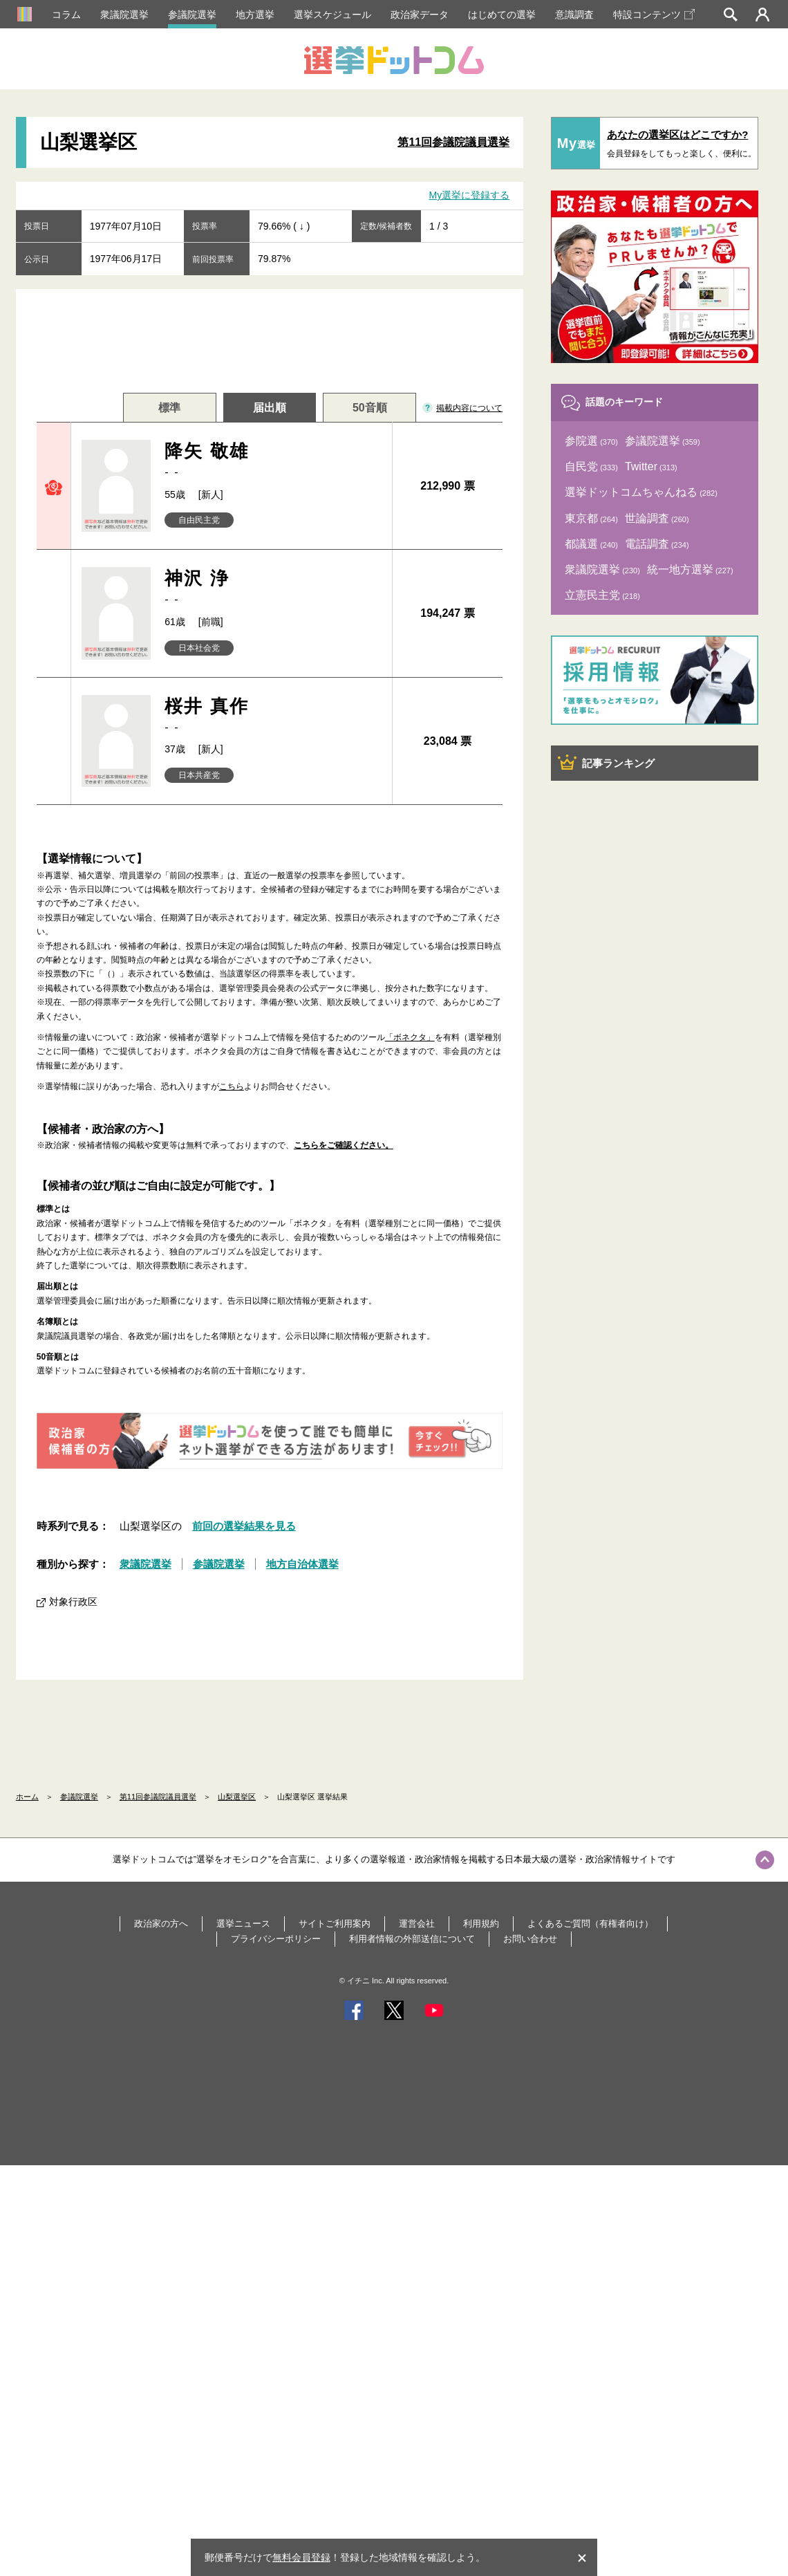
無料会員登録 (301, 2557)
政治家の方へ (161, 1923)
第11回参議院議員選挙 (453, 142)
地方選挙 (255, 14)
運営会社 (417, 1923)
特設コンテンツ (654, 14)
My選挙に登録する (469, 195)
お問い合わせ (530, 1939)
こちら (231, 1086)
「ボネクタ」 (410, 1037)
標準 (169, 408)
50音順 (370, 408)
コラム (66, 14)
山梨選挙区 (237, 1796)
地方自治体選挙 (302, 1564)
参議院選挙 (192, 14)
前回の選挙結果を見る (244, 1526)
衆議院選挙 (124, 14)
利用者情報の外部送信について (412, 1939)
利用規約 (481, 1923)
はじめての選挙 (502, 14)
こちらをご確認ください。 (343, 1145)
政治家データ (420, 14)
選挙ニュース (243, 1923)
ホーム (27, 1796)
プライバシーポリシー (276, 1939)
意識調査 (574, 14)
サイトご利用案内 (334, 1923)
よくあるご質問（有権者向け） (590, 1923)
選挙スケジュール (332, 14)
